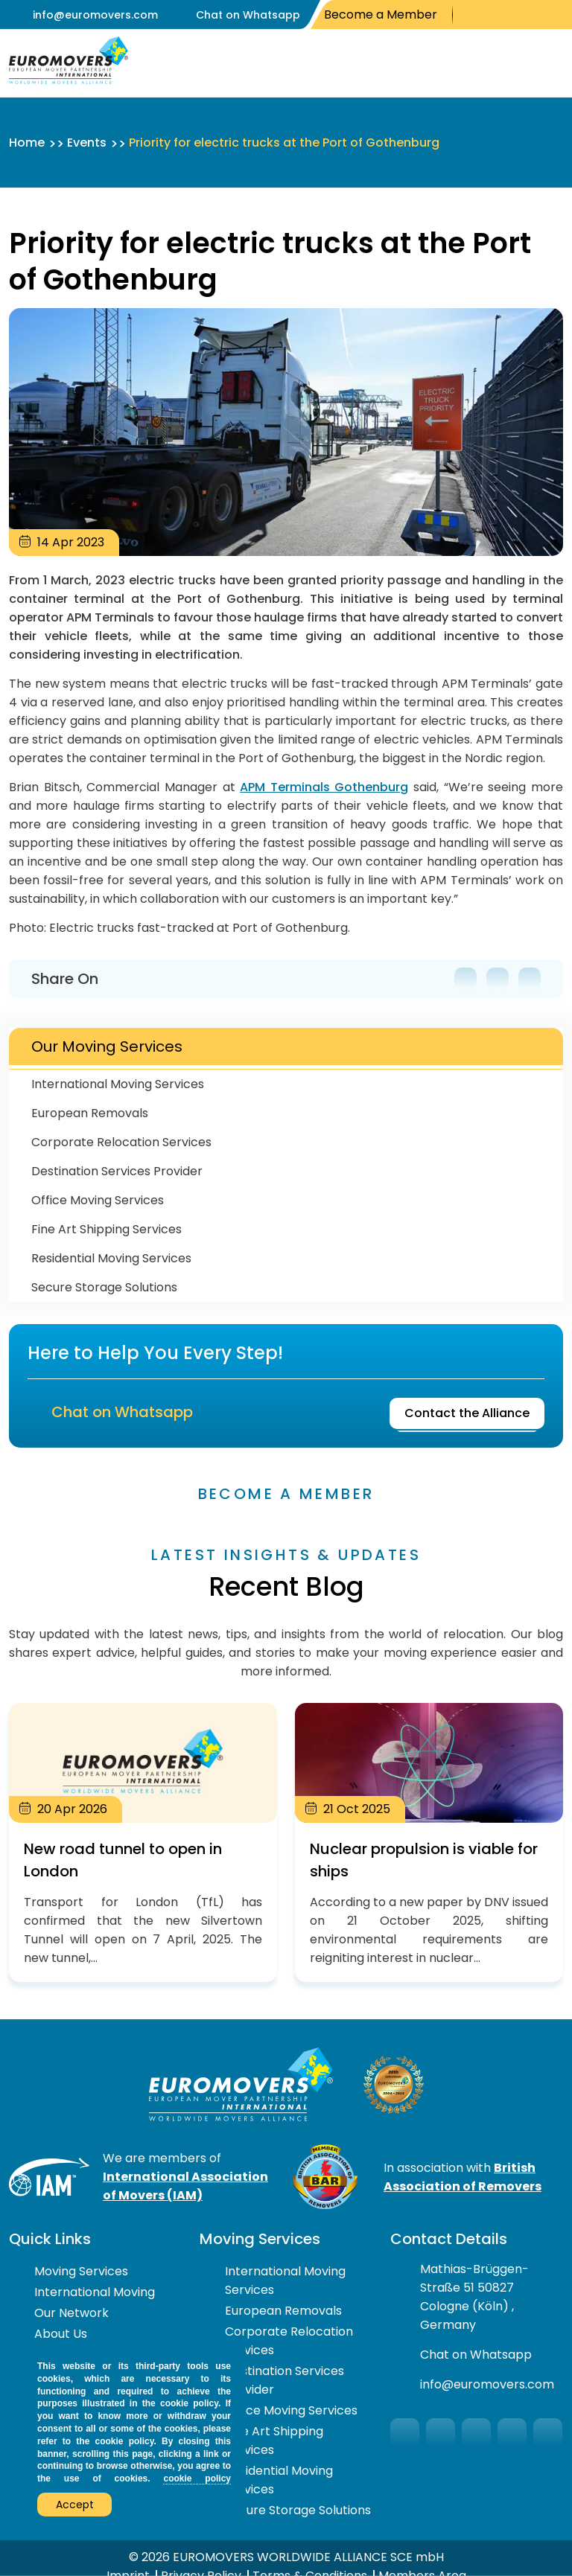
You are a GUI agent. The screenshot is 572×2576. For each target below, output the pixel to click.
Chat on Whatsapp (248, 14)
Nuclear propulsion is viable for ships (429, 1839)
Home (27, 142)
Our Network (71, 2309)
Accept (75, 2504)
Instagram (535, 15)
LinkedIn (556, 15)
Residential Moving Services (111, 1258)
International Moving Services (117, 1084)
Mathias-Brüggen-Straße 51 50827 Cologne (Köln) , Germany (474, 2293)
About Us (60, 2330)
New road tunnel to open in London (143, 1839)
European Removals (89, 1113)
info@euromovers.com (95, 14)
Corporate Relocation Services (121, 1142)
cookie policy (197, 2478)
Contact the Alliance (467, 1409)
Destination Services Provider (117, 1171)
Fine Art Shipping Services (106, 1229)
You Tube (511, 15)
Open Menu (548, 63)
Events (87, 142)
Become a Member (380, 14)
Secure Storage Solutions (104, 1287)
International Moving (94, 2289)
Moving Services (81, 2268)
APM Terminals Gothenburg (324, 787)
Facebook (470, 15)
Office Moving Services (97, 1200)
